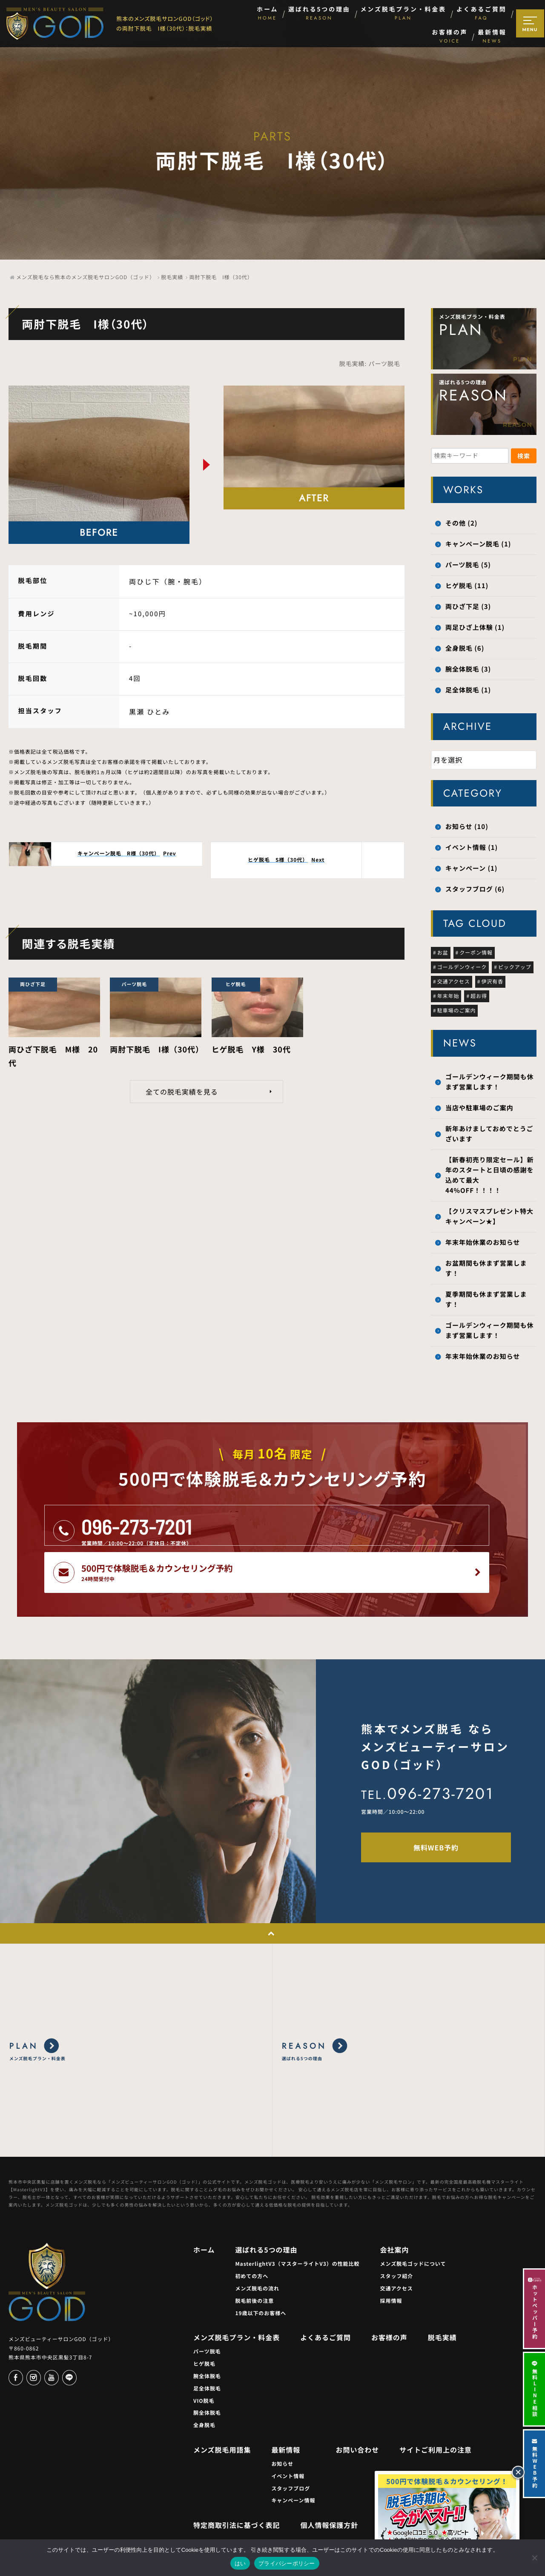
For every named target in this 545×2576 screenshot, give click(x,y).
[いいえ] (534, 2557)
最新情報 (285, 2402)
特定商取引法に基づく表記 (236, 2478)
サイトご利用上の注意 (435, 2402)
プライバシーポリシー (286, 2563)
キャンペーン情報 (293, 2453)
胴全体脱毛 (207, 2365)
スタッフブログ (290, 2440)
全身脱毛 (204, 2378)
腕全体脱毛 (207, 2329)
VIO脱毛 (203, 2353)
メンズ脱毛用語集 (222, 2402)
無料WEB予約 (535, 2464)
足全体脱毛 (207, 2341)
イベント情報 (287, 2429)
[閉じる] (518, 2472)
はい (240, 2563)
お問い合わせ (357, 2402)
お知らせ (282, 2416)
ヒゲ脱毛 (204, 2316)
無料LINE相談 (535, 2389)
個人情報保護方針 (330, 2478)
